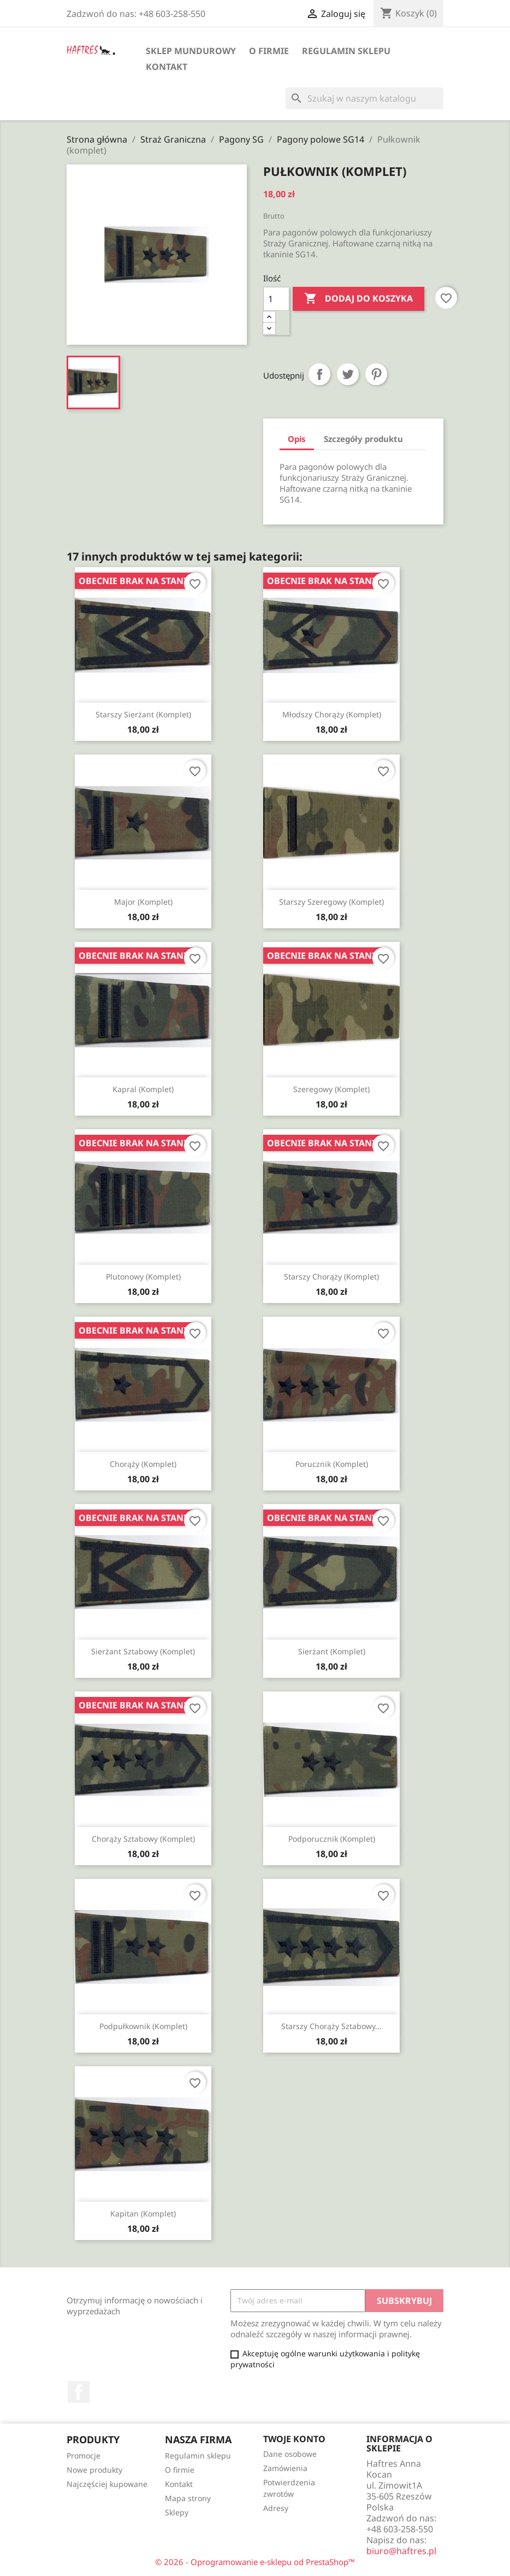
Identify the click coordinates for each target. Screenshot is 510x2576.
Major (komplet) (143, 902)
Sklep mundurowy (191, 51)
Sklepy (176, 2512)
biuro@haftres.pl (401, 2551)
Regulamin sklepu (346, 51)
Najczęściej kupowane (107, 2484)
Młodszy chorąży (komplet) (331, 714)
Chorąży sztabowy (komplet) (143, 1839)
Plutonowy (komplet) (143, 1276)
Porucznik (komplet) (331, 1464)
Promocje (83, 2455)
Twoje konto (294, 2439)
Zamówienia (285, 2468)
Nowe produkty (94, 2470)
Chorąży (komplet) (143, 1464)
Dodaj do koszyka (358, 299)
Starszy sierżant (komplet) (143, 714)
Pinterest (376, 374)
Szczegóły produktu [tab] (363, 438)
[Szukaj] (364, 98)
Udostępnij (319, 374)
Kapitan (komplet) (143, 2213)
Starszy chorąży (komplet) (331, 1276)
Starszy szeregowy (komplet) (331, 902)
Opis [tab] (297, 438)
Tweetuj (348, 374)
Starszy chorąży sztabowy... (331, 2026)
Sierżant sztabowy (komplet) (143, 1651)
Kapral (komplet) (143, 1089)
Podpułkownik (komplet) (143, 2026)
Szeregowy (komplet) (331, 1089)
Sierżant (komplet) (331, 1651)
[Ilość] (276, 299)
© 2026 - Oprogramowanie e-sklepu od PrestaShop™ (255, 2561)
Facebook (79, 2392)
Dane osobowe (290, 2454)
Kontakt (166, 67)
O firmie (269, 51)
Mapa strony (188, 2498)
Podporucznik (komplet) (331, 1839)
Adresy (275, 2508)
